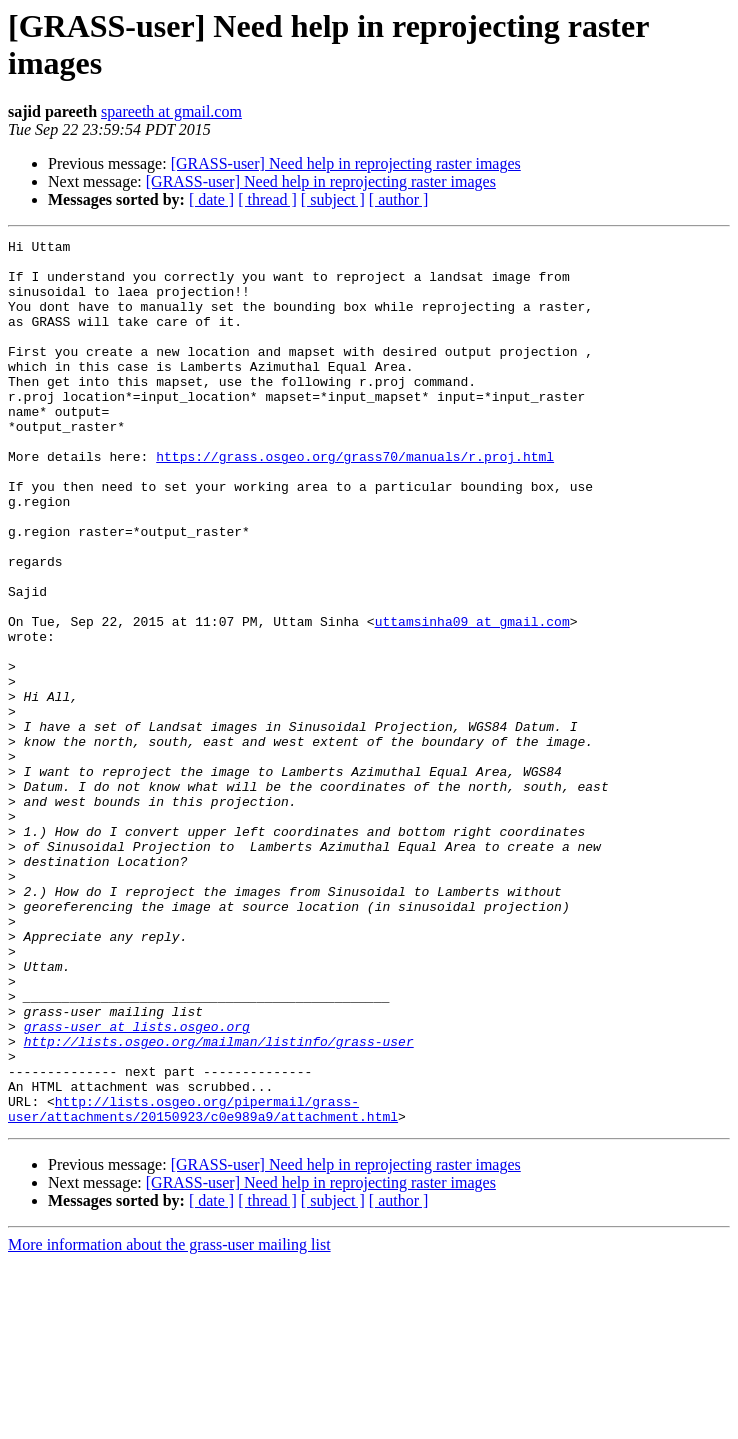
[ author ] (399, 199)
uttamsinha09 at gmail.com (472, 699)
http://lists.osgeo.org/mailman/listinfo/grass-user (219, 1203)
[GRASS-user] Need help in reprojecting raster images (346, 163)
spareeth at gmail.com (171, 111)
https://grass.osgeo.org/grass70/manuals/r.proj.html (355, 501)
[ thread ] (267, 199)
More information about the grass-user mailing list (169, 1421)
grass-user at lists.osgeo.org (137, 1185)
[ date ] (211, 199)
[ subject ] (333, 199)
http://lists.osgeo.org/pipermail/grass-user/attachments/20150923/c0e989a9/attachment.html (203, 1284)
